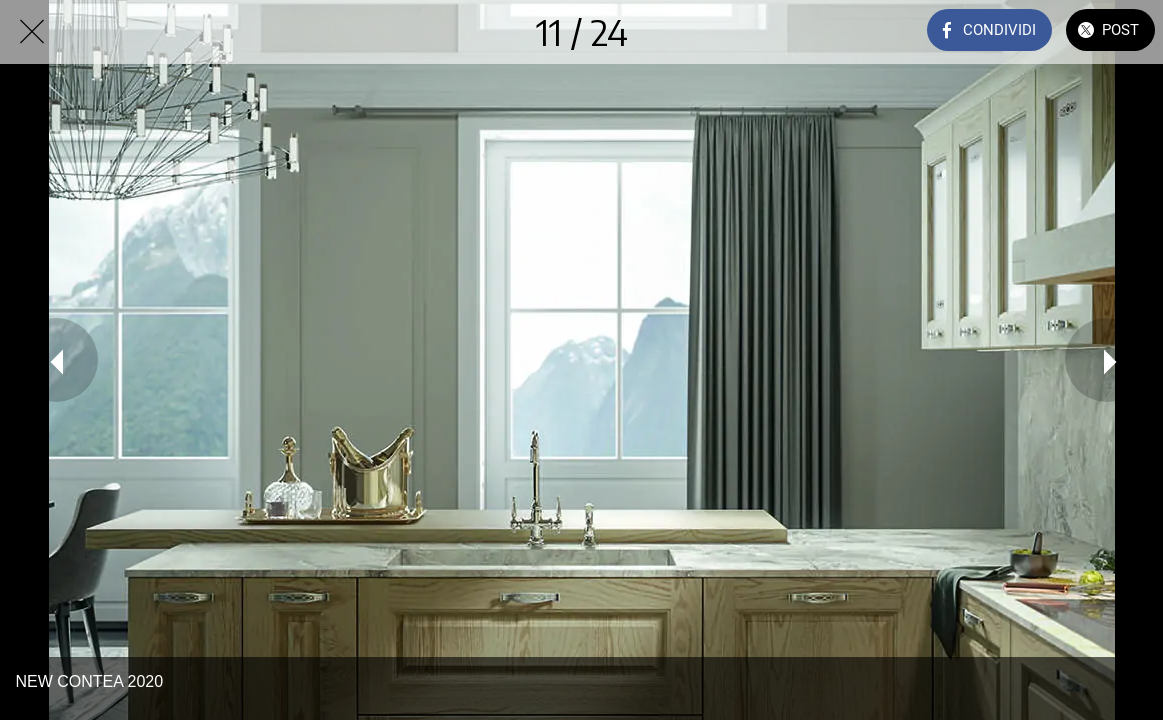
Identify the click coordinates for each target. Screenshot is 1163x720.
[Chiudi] (32, 32)
